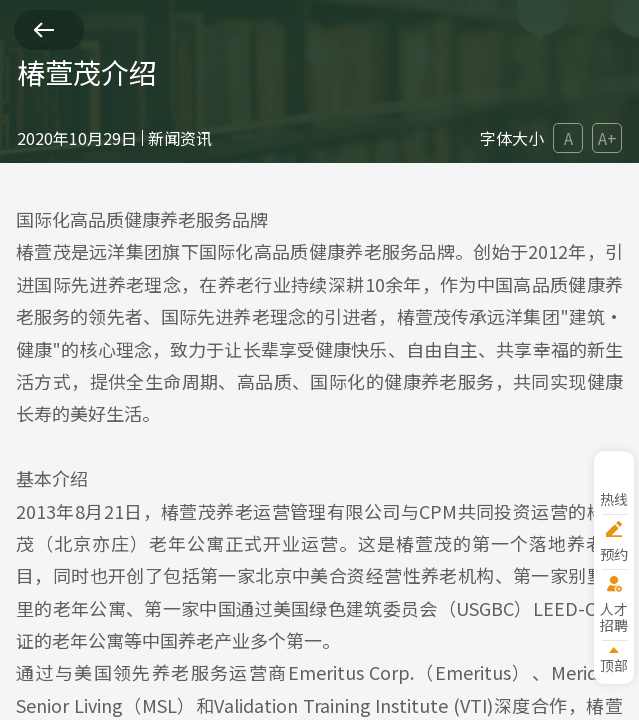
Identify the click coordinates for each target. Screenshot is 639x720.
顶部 (614, 664)
